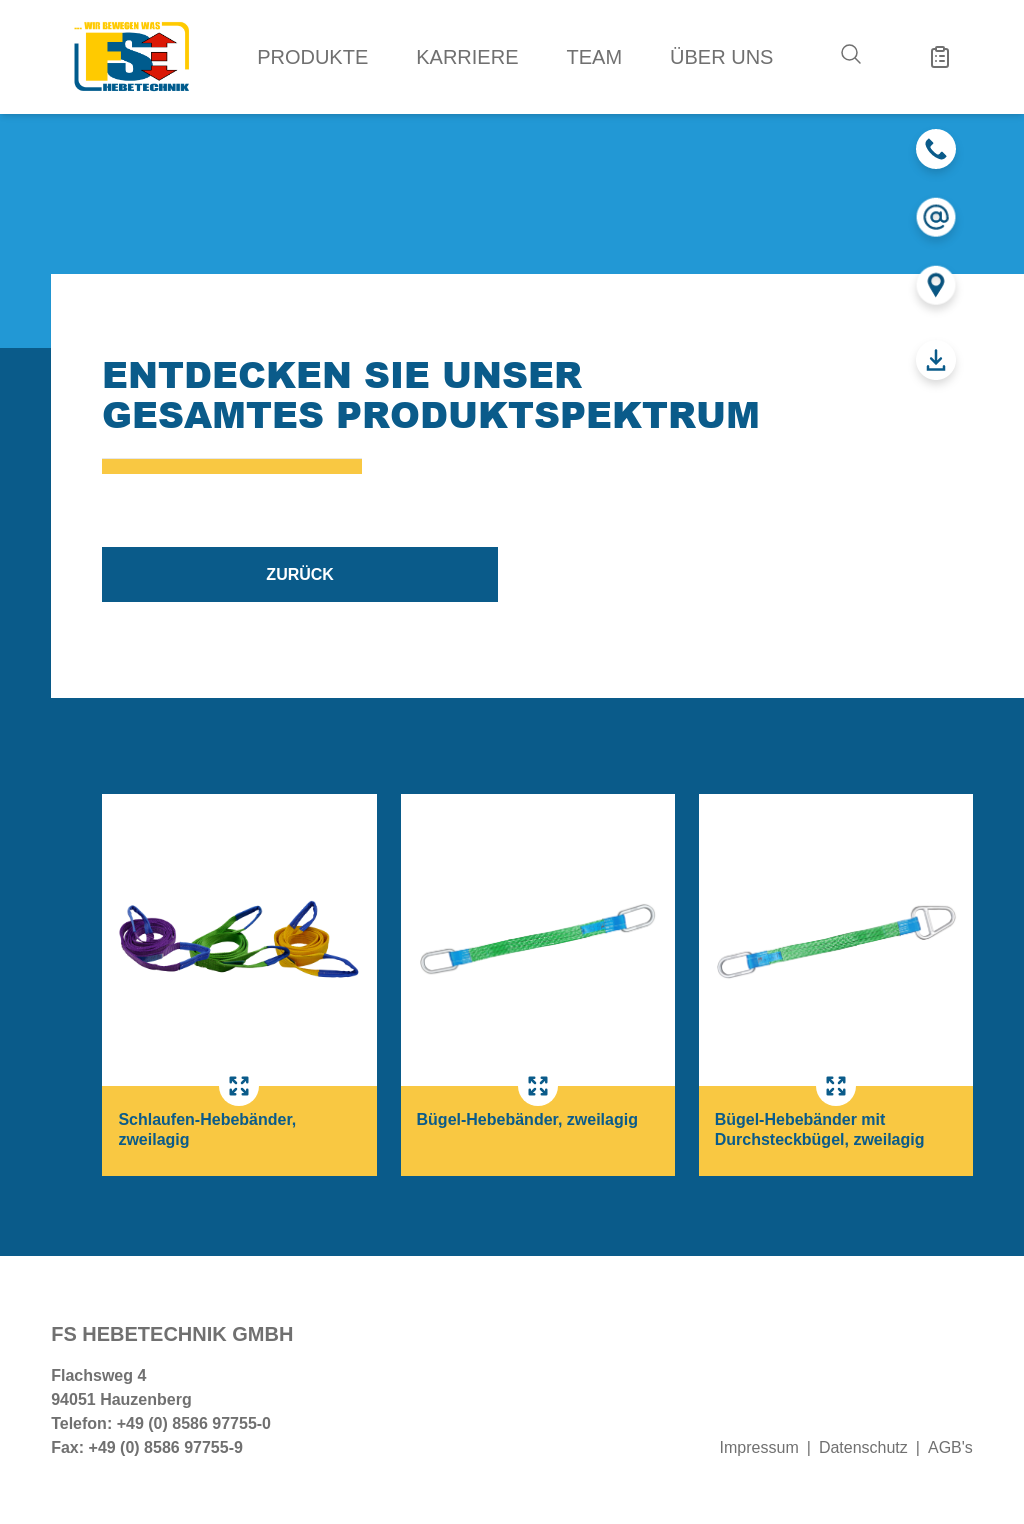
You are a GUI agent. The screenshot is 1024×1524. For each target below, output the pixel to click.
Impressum (759, 1447)
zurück (300, 574)
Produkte (312, 57)
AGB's (950, 1447)
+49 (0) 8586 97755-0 (194, 1423)
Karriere (467, 57)
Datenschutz (863, 1447)
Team (595, 57)
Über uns (721, 57)
